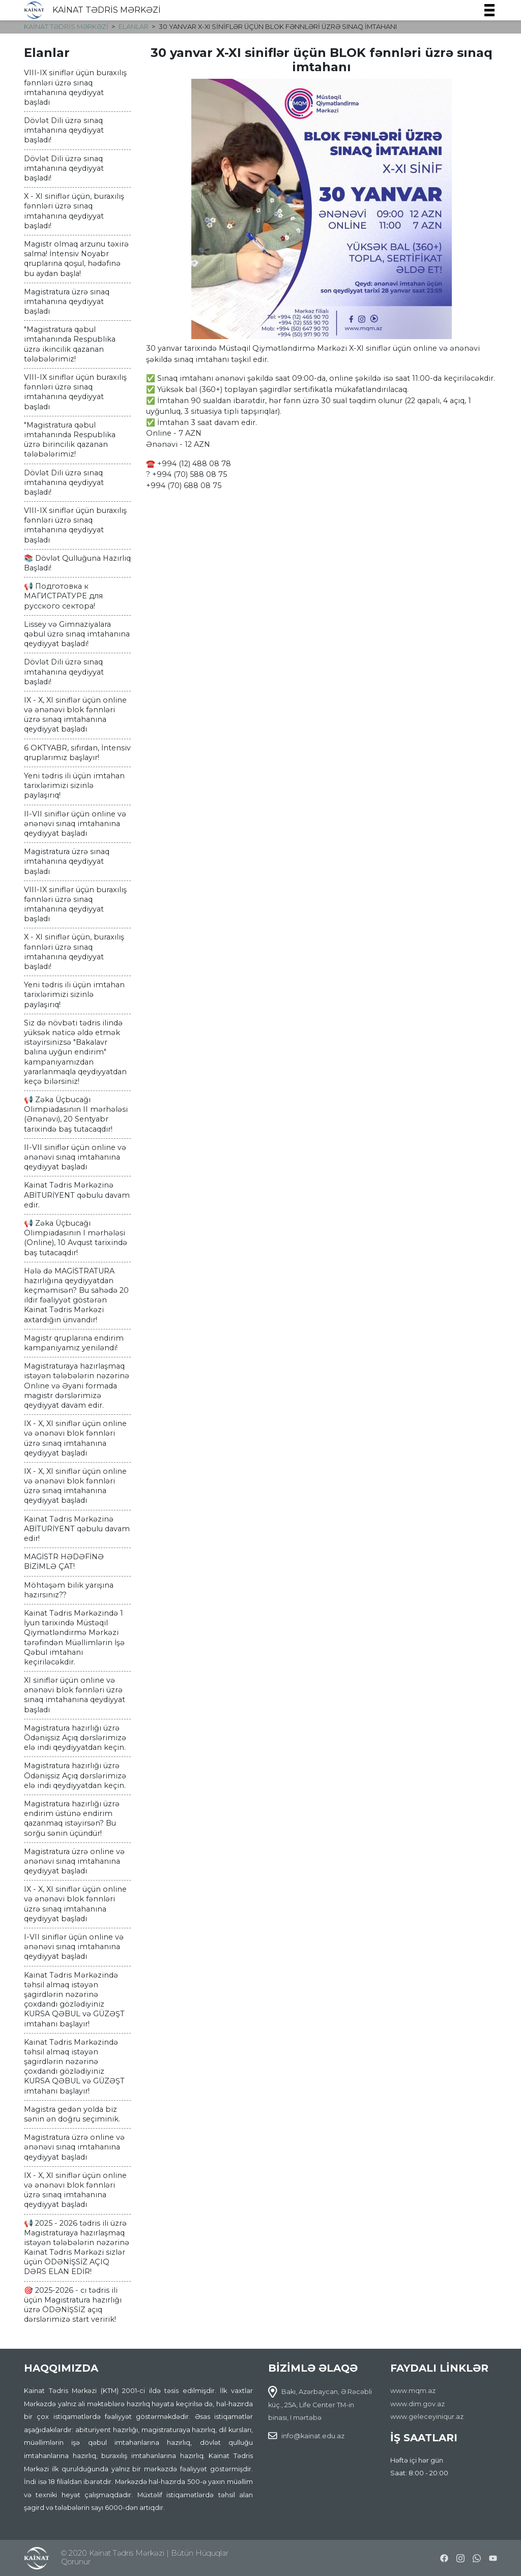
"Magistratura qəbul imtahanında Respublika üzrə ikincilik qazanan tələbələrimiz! (69, 344)
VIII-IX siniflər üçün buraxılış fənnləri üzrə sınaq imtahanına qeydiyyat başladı (75, 87)
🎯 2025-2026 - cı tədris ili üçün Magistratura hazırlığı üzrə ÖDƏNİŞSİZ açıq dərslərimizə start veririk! (73, 2305)
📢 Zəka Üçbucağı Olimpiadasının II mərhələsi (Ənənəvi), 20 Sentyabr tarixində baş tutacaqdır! (76, 1114)
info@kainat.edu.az (312, 2436)
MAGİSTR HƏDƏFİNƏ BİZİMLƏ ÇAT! (64, 1561)
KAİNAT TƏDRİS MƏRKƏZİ (106, 10)
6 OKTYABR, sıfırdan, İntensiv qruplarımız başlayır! (77, 752)
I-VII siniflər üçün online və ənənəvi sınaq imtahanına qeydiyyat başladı (74, 1946)
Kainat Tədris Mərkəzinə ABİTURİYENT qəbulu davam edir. (77, 1194)
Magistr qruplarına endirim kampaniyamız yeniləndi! (74, 1343)
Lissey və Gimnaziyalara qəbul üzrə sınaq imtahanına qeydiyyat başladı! (77, 634)
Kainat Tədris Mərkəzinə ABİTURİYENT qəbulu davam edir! (77, 1528)
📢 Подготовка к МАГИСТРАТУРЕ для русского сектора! (63, 596)
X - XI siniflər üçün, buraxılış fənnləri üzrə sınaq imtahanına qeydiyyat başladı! (74, 211)
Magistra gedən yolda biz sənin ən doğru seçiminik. (72, 2114)
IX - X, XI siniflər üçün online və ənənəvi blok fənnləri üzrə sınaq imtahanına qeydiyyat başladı (75, 714)
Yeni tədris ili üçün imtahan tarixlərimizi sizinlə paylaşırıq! (74, 785)
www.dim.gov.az (417, 2404)
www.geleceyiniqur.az (427, 2416)
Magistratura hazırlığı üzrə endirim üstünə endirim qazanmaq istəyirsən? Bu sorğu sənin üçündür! (72, 1818)
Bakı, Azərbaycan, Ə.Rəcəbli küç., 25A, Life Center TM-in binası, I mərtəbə (320, 2404)
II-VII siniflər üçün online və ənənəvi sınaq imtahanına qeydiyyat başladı (75, 823)
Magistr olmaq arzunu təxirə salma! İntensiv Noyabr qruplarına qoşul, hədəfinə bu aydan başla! (76, 258)
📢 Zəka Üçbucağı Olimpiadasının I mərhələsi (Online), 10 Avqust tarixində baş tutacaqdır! (75, 1238)
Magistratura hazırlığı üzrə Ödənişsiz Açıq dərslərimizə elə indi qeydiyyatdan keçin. (75, 1737)
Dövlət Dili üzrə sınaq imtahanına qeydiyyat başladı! (64, 130)
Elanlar (134, 27)
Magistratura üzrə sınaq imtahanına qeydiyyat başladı (66, 301)
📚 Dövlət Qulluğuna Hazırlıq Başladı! (77, 563)
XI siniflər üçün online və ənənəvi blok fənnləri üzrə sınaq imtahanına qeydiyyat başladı (74, 1695)
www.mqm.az (413, 2391)
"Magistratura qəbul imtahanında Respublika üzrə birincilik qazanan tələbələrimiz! (69, 439)
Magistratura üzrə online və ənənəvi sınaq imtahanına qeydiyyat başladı (74, 1861)
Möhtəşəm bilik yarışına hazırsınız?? (68, 1590)
